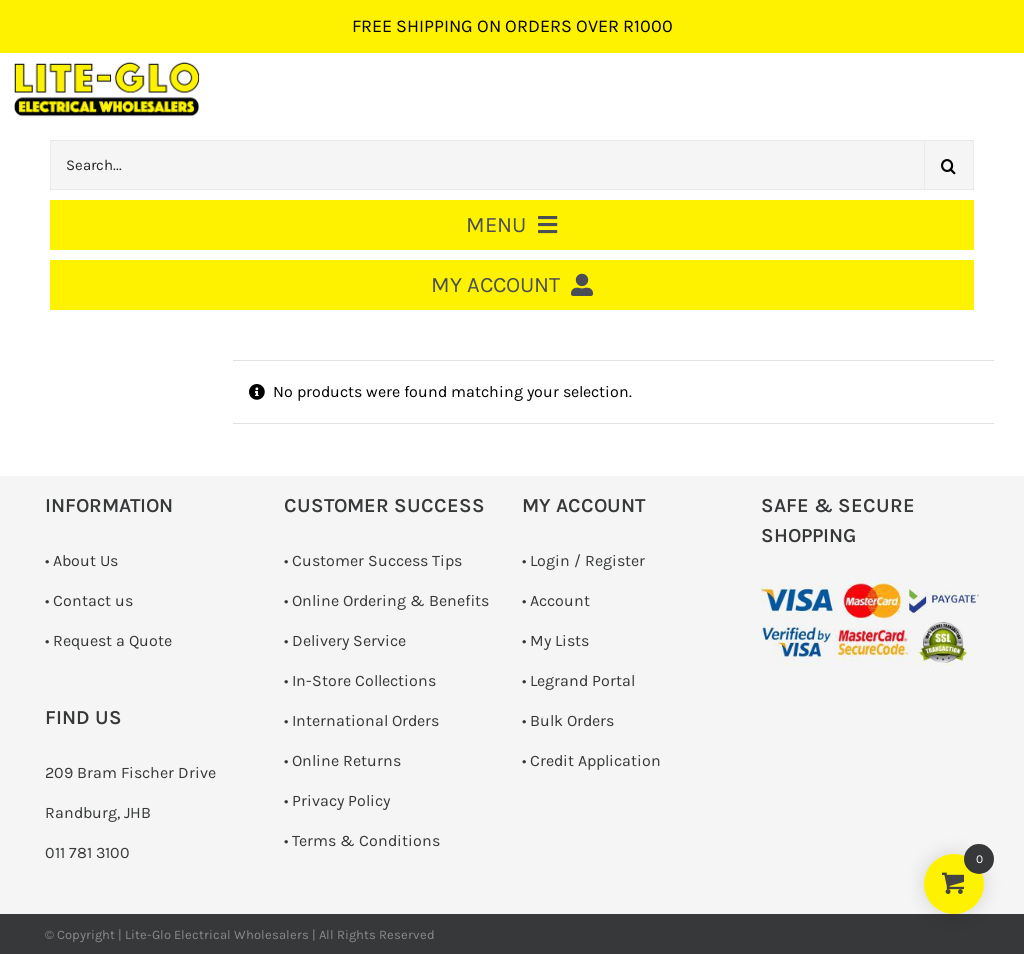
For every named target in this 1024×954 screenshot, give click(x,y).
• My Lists (555, 640)
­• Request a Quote (108, 640)
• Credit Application (591, 760)
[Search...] (487, 165)
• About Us (81, 560)
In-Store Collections (364, 680)
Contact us (93, 600)
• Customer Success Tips (373, 560)
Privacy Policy (341, 800)
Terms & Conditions (366, 840)
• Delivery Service (345, 640)
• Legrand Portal (578, 680)
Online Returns (346, 760)
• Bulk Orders (568, 720)
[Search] (949, 165)
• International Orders (361, 720)
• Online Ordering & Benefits (386, 600)
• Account (556, 600)
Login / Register (587, 560)
